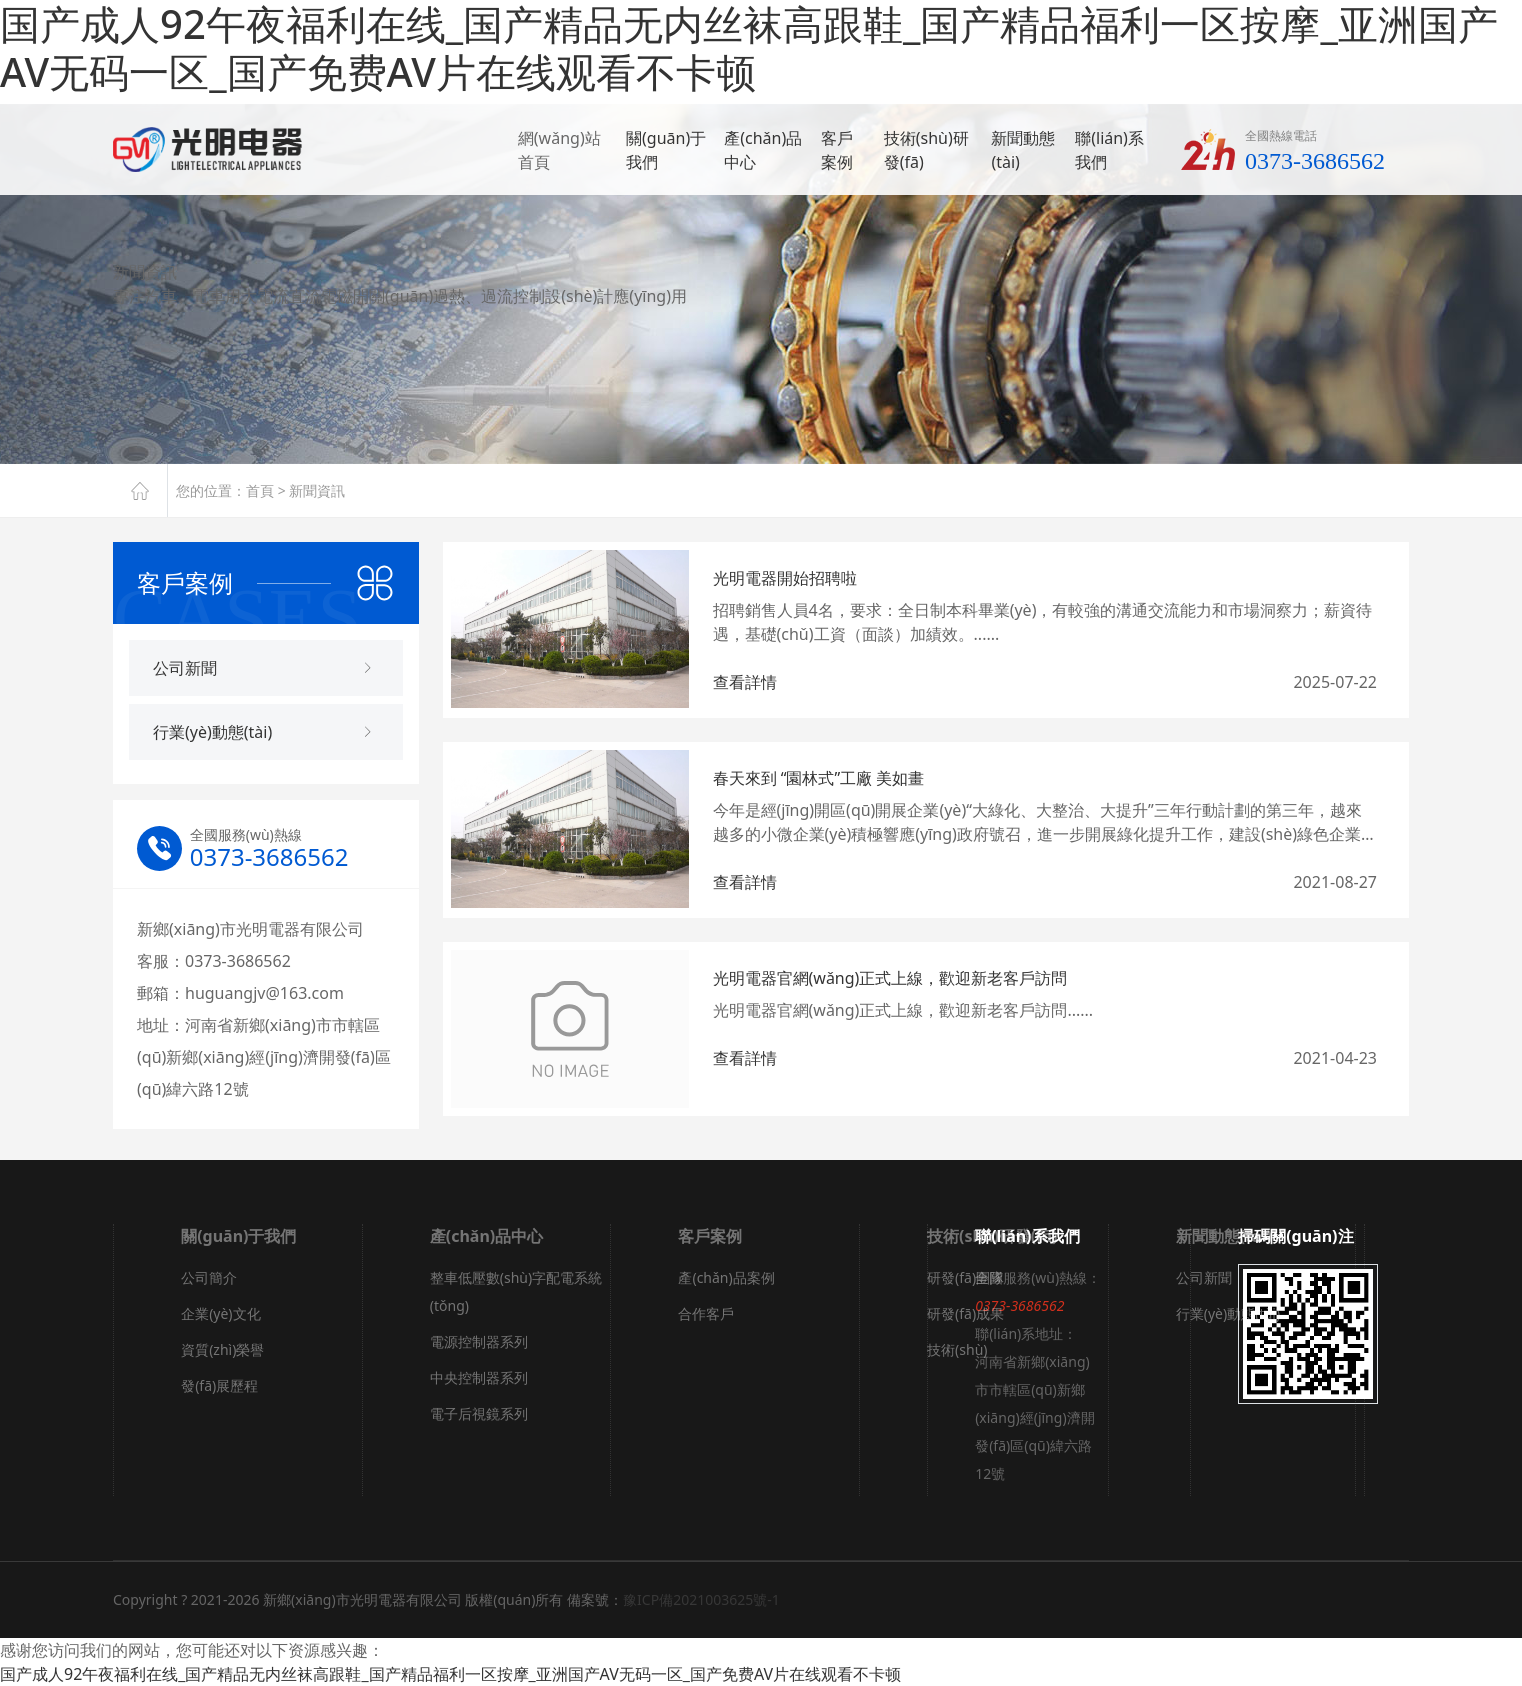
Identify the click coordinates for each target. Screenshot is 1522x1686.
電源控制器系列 (479, 1341)
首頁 (260, 490)
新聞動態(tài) (1023, 152)
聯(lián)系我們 (1109, 152)
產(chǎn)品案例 (726, 1277)
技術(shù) (957, 1349)
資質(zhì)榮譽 (222, 1349)
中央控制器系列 (479, 1377)
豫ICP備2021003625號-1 (701, 1599)
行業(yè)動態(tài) (1228, 1313)
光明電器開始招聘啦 (785, 578)
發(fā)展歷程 (219, 1385)
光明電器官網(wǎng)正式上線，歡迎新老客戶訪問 (890, 978)
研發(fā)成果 (965, 1313)
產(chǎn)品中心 (763, 152)
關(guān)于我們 (666, 152)
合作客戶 (706, 1313)
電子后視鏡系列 (479, 1413)
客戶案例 (837, 152)
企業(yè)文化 (220, 1313)
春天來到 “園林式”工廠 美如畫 (819, 778)
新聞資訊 (317, 490)
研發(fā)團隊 (965, 1277)
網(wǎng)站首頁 (559, 152)
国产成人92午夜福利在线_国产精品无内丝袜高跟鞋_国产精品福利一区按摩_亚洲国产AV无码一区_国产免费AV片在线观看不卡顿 (450, 1674)
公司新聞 (1204, 1277)
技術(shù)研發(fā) (926, 152)
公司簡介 (209, 1277)
